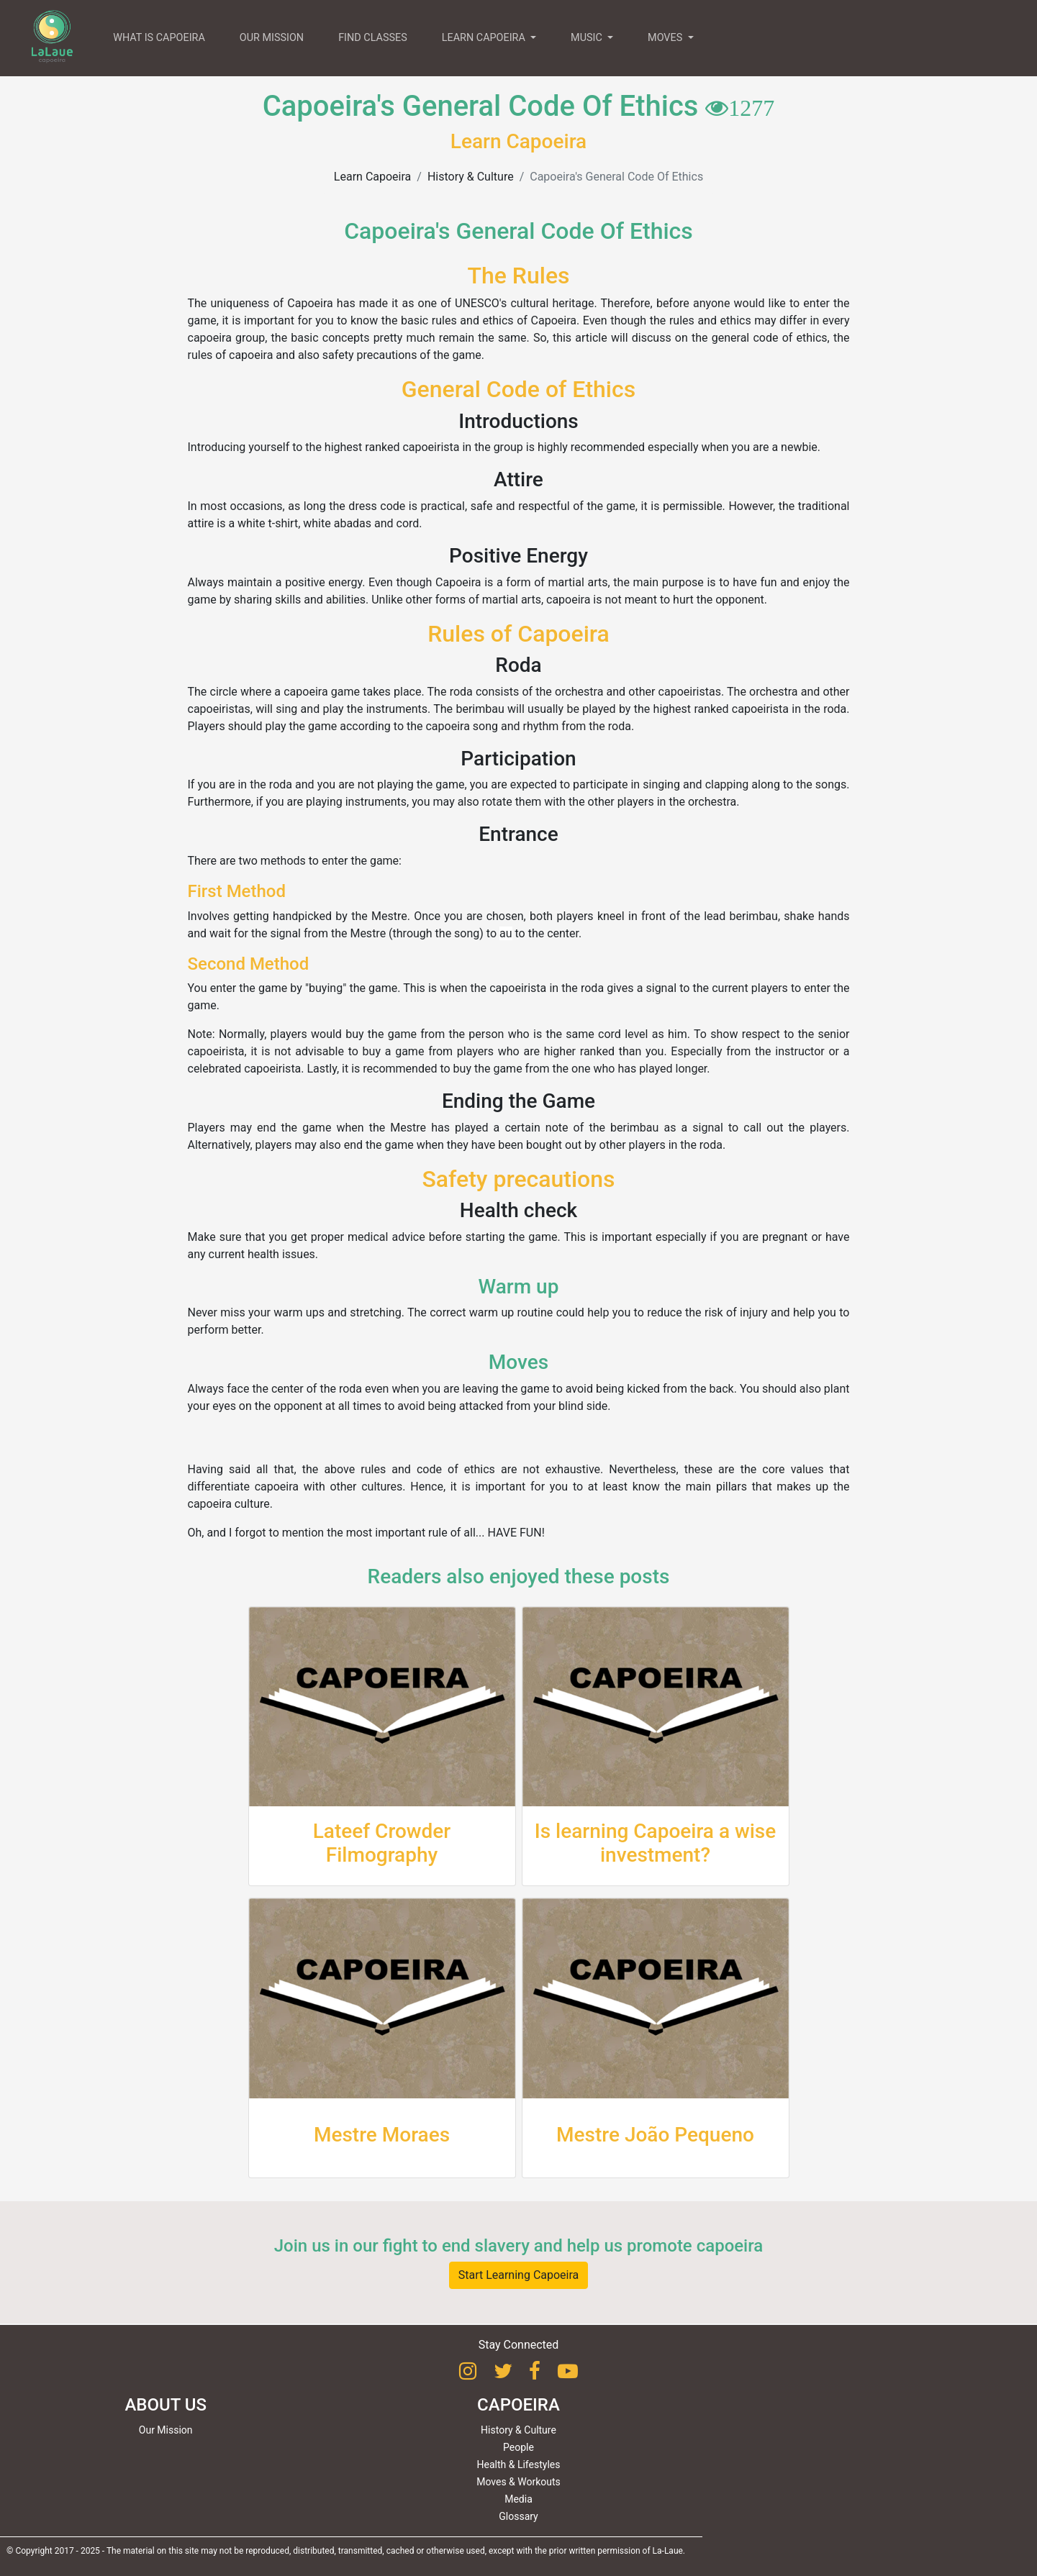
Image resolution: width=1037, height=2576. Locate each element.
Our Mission (166, 2430)
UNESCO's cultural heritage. (526, 303)
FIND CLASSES (372, 38)
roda (461, 691)
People (518, 2447)
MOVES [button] (666, 38)
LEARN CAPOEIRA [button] (485, 38)
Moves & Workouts (518, 2482)
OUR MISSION (272, 38)
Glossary (518, 2516)
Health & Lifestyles (519, 2464)
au (505, 933)
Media (518, 2499)
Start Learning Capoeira (518, 2275)
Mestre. (390, 916)
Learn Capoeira (372, 176)
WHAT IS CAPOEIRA (159, 38)
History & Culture (470, 176)
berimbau (480, 709)
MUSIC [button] (587, 38)
